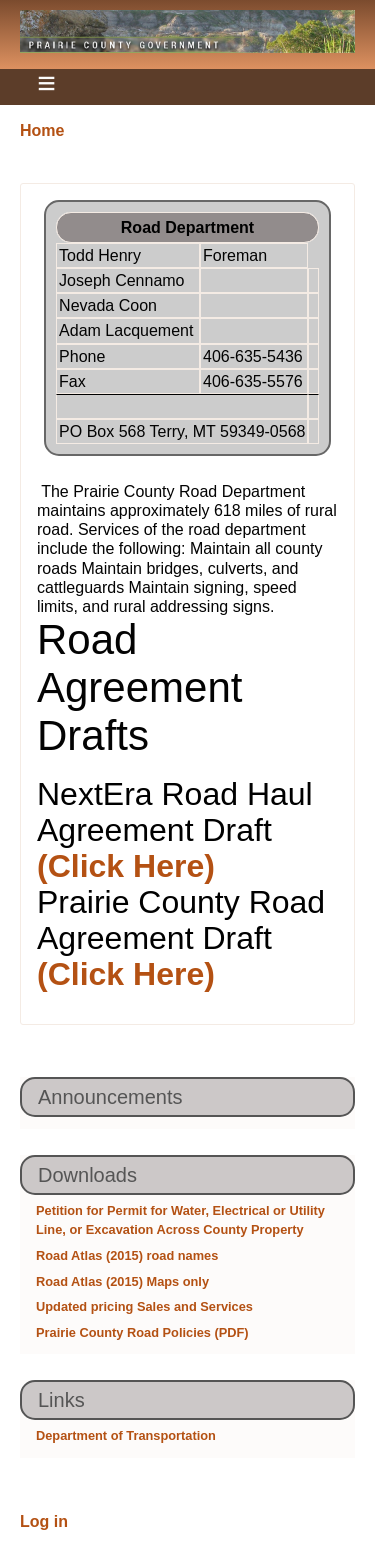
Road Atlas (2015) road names (127, 1255)
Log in (44, 1521)
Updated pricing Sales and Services (144, 1306)
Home (42, 130)
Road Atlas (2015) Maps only (122, 1281)
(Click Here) (126, 866)
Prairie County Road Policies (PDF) (142, 1332)
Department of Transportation (126, 1435)
